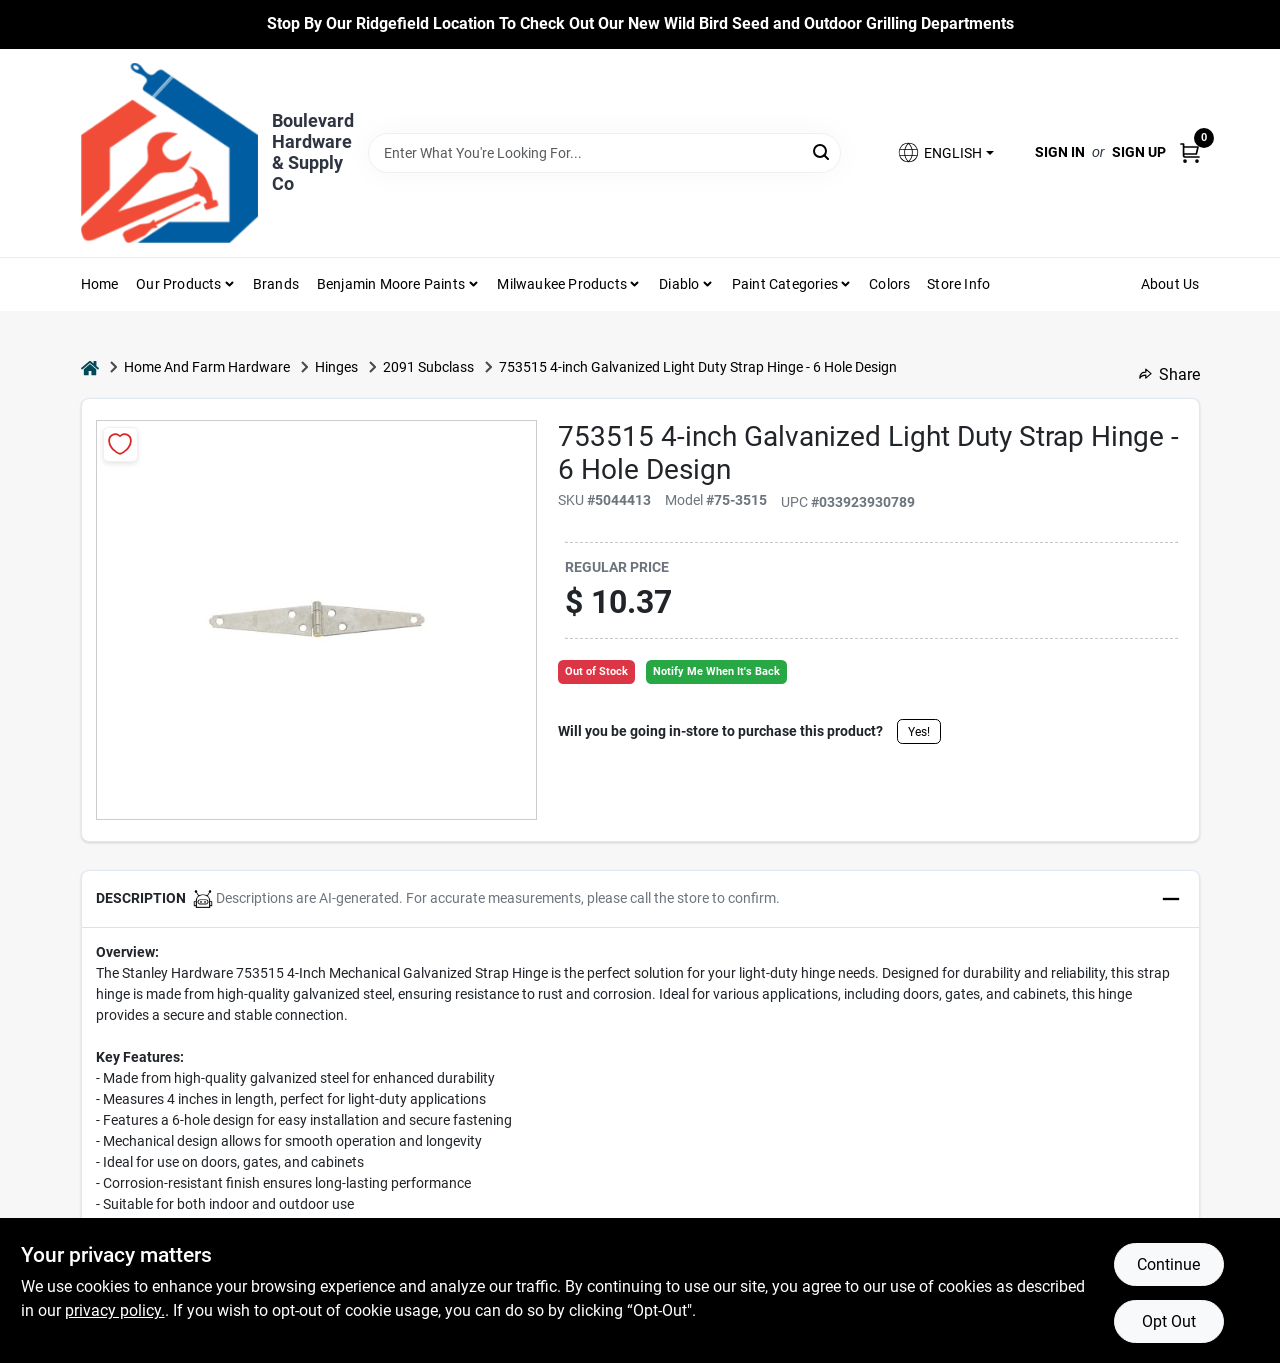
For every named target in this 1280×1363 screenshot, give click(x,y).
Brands (276, 284)
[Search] (822, 151)
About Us (1170, 284)
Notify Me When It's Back (716, 671)
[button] (945, 152)
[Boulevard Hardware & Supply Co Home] (169, 153)
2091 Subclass (428, 367)
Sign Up (1139, 152)
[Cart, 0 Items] (1190, 152)
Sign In (1060, 152)
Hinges (336, 367)
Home (100, 284)
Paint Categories (785, 284)
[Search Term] (604, 153)
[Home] (90, 367)
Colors (889, 284)
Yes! (919, 732)
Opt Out (1169, 1321)
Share (1169, 374)
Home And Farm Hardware (207, 367)
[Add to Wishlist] (120, 444)
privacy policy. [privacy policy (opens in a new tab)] (115, 1310)
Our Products (178, 284)
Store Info (958, 284)
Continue (1168, 1264)
